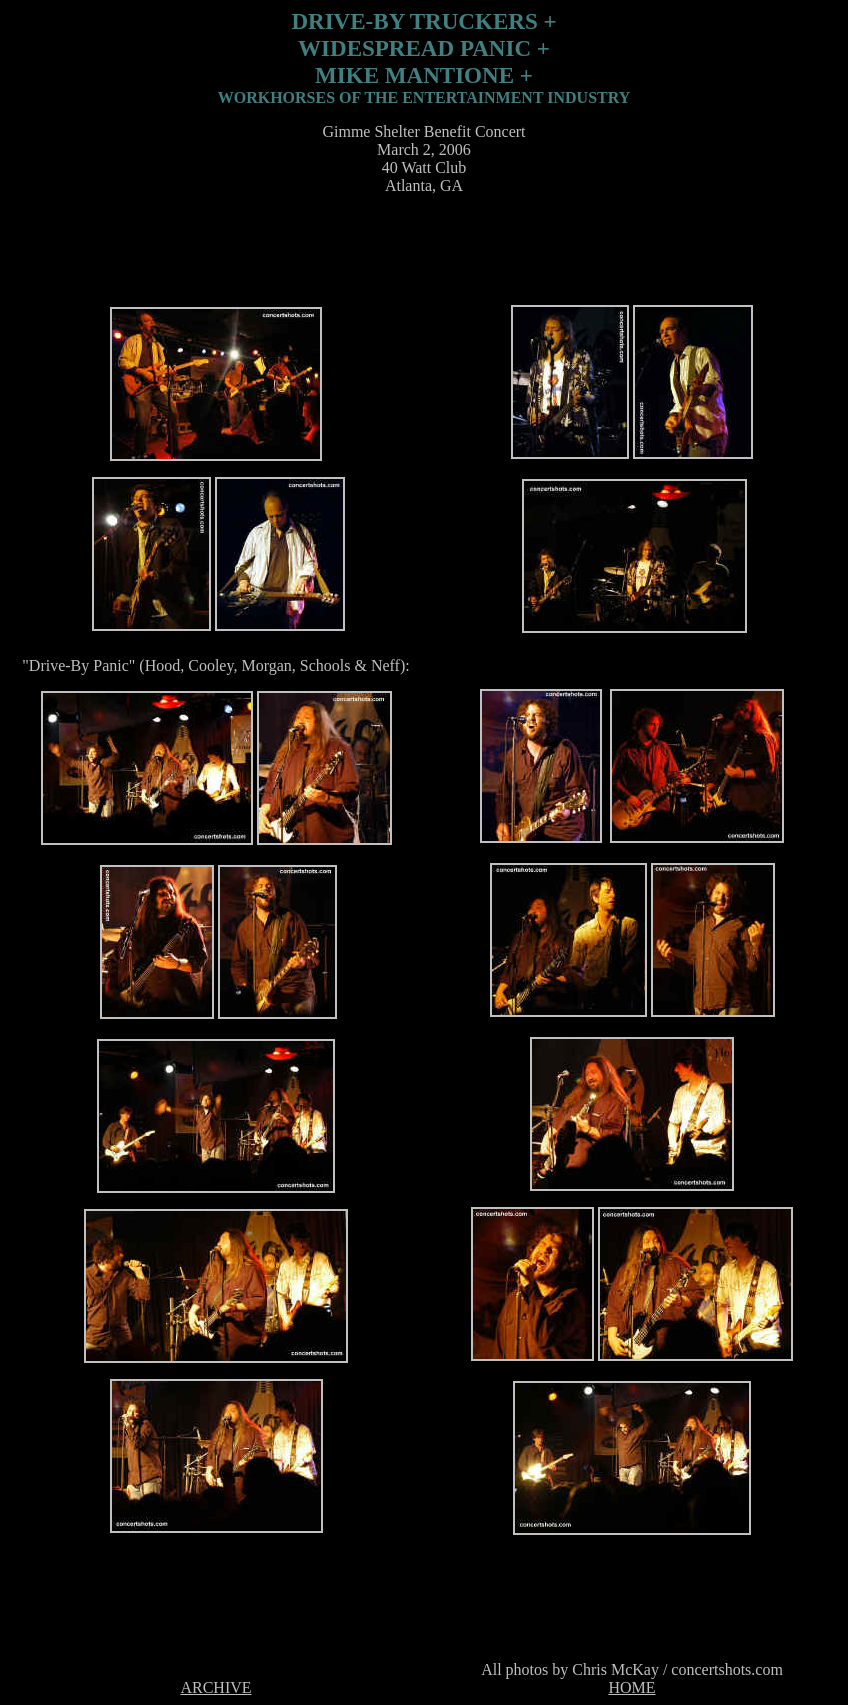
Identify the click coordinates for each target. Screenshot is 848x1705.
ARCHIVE (215, 1687)
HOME (631, 1687)
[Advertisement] (420, 256)
